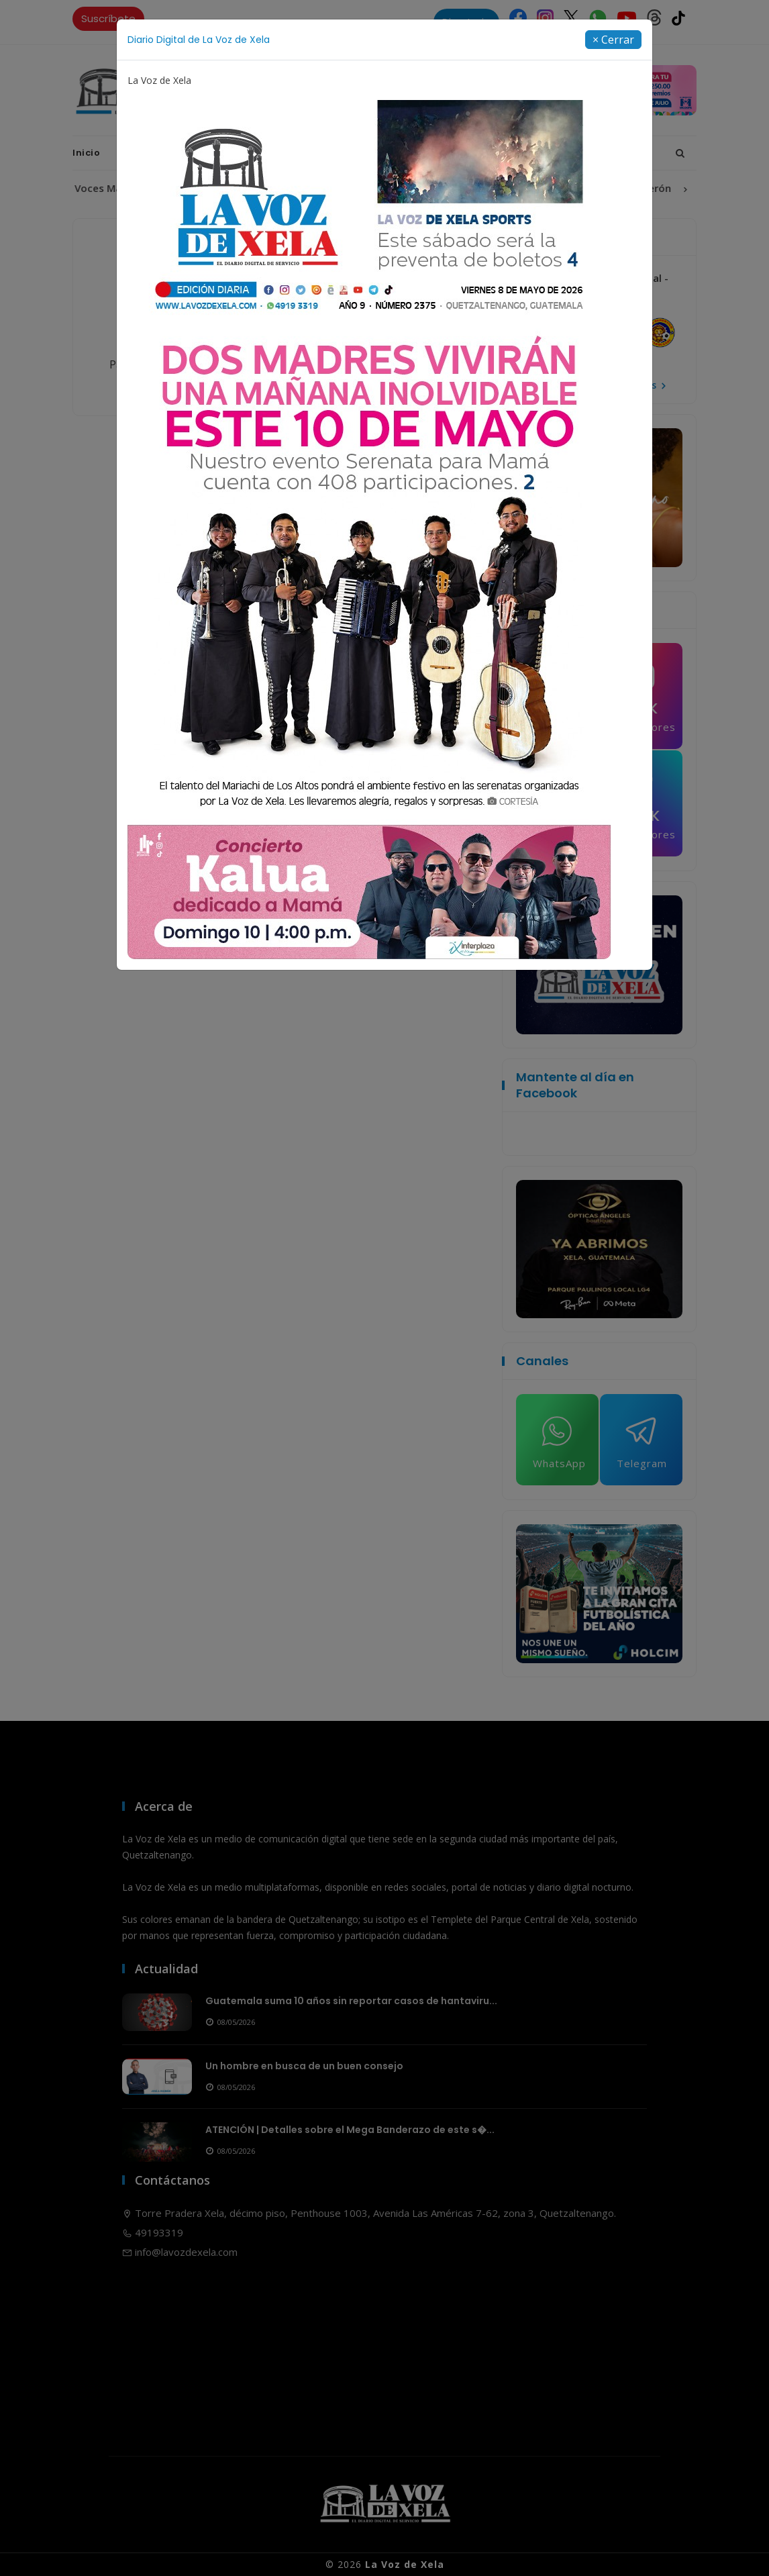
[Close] (613, 39)
